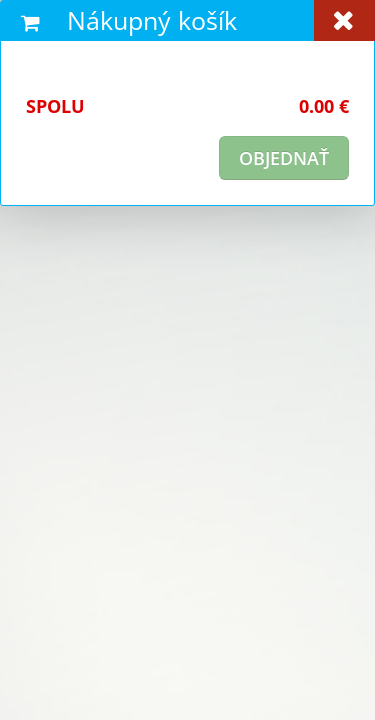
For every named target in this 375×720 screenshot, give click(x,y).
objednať (284, 158)
